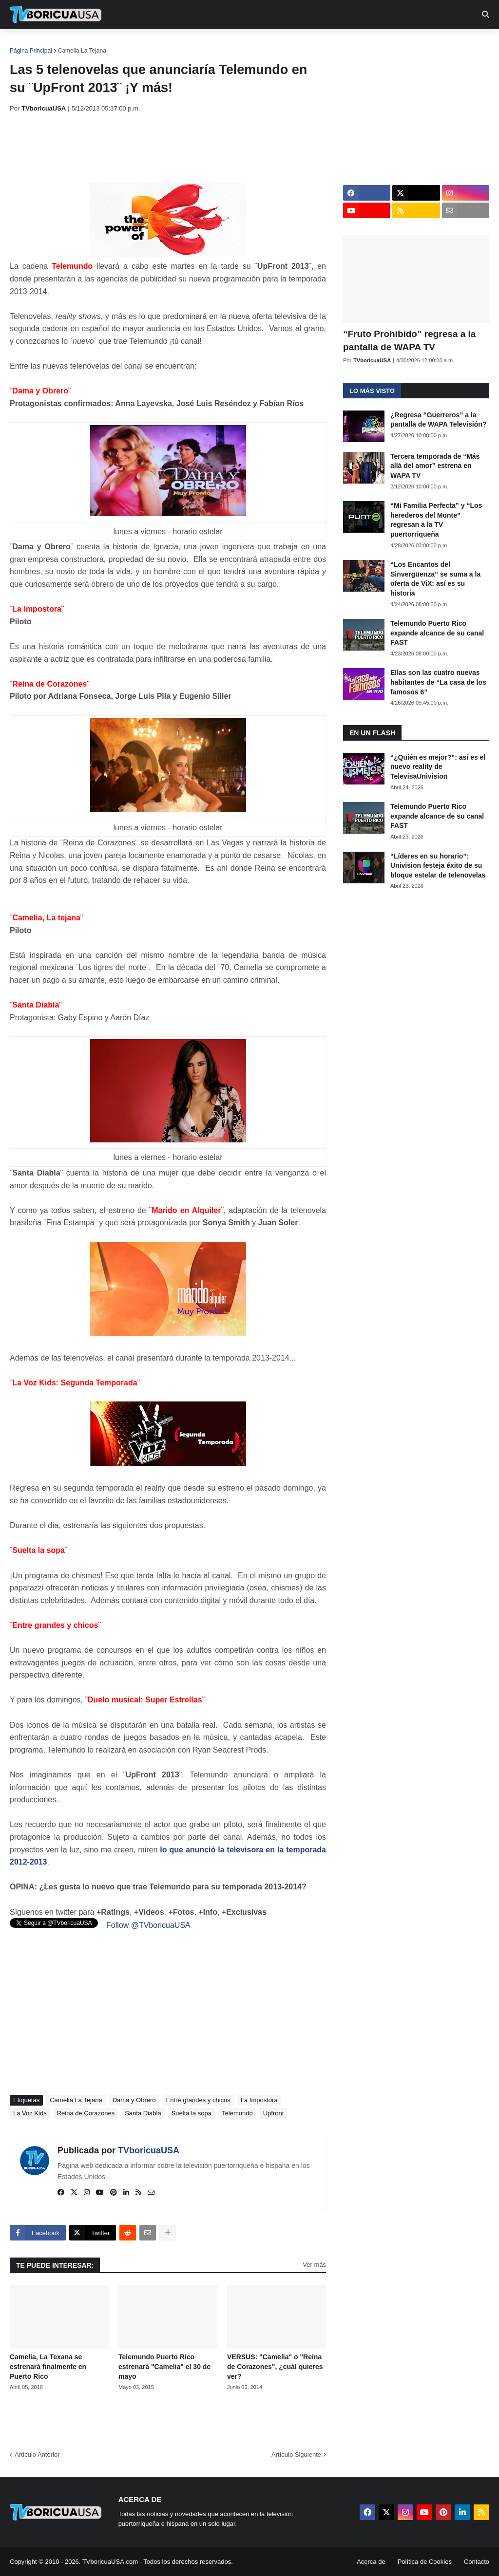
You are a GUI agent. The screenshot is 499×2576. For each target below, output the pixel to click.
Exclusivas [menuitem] (318, 44)
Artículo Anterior (37, 2454)
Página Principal (31, 50)
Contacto (476, 2561)
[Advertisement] (187, 147)
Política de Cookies (425, 2561)
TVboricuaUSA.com (110, 2561)
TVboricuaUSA (148, 2150)
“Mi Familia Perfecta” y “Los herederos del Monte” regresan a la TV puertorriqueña (436, 520)
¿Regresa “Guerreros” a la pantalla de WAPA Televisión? (438, 420)
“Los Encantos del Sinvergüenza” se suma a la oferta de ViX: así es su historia (435, 578)
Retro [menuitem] (367, 44)
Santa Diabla (143, 2113)
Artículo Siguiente (296, 2454)
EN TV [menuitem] (117, 44)
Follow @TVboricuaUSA (148, 1925)
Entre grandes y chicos (198, 2100)
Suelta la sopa (191, 2113)
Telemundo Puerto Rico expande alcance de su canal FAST (437, 632)
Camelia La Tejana (82, 50)
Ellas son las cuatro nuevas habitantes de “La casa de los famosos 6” (438, 682)
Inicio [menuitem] (27, 44)
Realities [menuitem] (166, 44)
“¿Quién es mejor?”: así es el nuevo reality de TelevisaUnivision (437, 766)
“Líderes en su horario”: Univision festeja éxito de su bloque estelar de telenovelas (437, 865)
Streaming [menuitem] (261, 44)
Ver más (314, 2264)
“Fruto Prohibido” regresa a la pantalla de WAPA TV (409, 340)
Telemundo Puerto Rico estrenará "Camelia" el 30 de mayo (164, 2366)
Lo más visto (372, 390)
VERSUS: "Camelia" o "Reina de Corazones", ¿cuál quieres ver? (275, 2366)
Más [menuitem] (400, 44)
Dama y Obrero (134, 2100)
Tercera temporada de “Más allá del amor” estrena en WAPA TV (435, 465)
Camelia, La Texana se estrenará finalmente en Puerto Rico (48, 2366)
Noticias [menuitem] (69, 44)
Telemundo (237, 2113)
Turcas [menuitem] (212, 44)
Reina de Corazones (86, 2113)
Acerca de (371, 2561)
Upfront (273, 2113)
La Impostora (259, 2100)
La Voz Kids (30, 2113)
